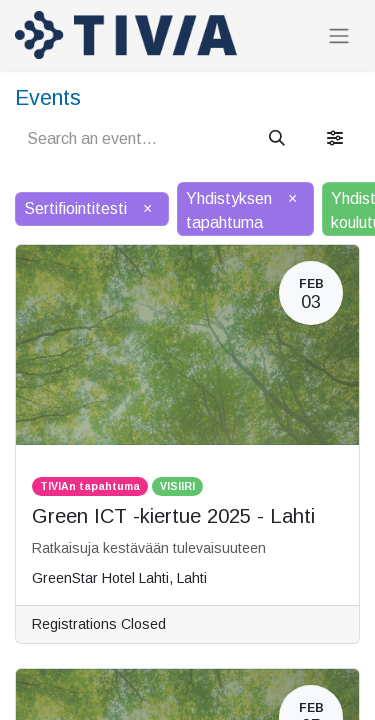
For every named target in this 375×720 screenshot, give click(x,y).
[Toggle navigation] (339, 35)
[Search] (277, 139)
